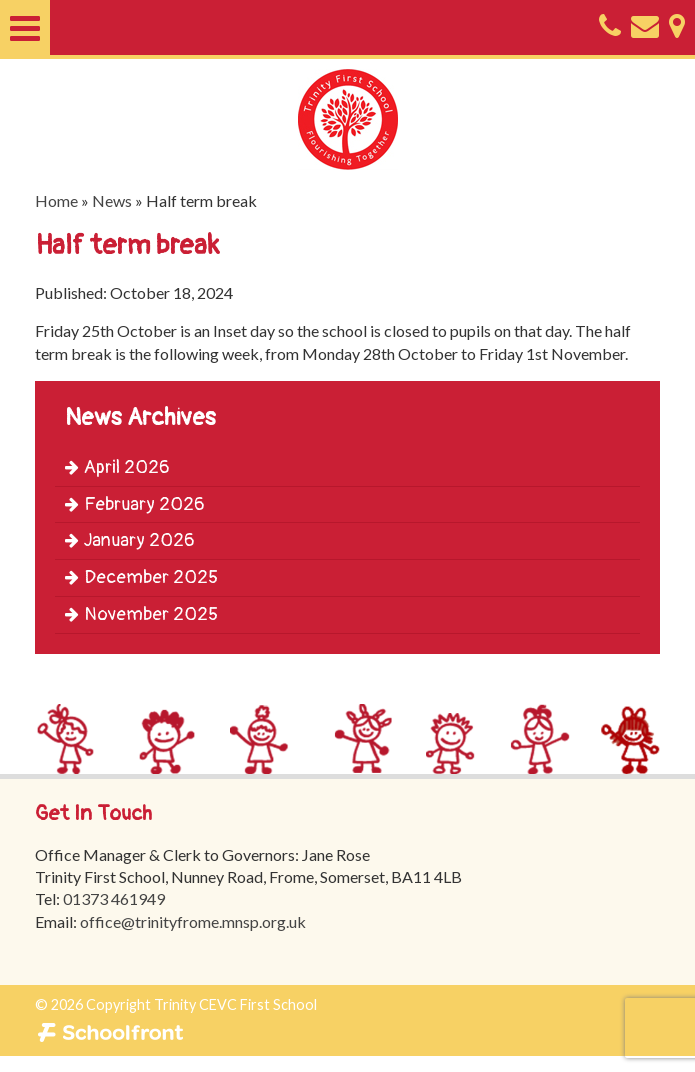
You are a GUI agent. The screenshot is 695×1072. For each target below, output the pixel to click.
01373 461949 (114, 899)
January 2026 (130, 540)
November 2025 (141, 614)
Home (56, 200)
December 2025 (141, 577)
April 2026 (117, 467)
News (112, 200)
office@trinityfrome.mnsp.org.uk (193, 921)
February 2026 (135, 504)
